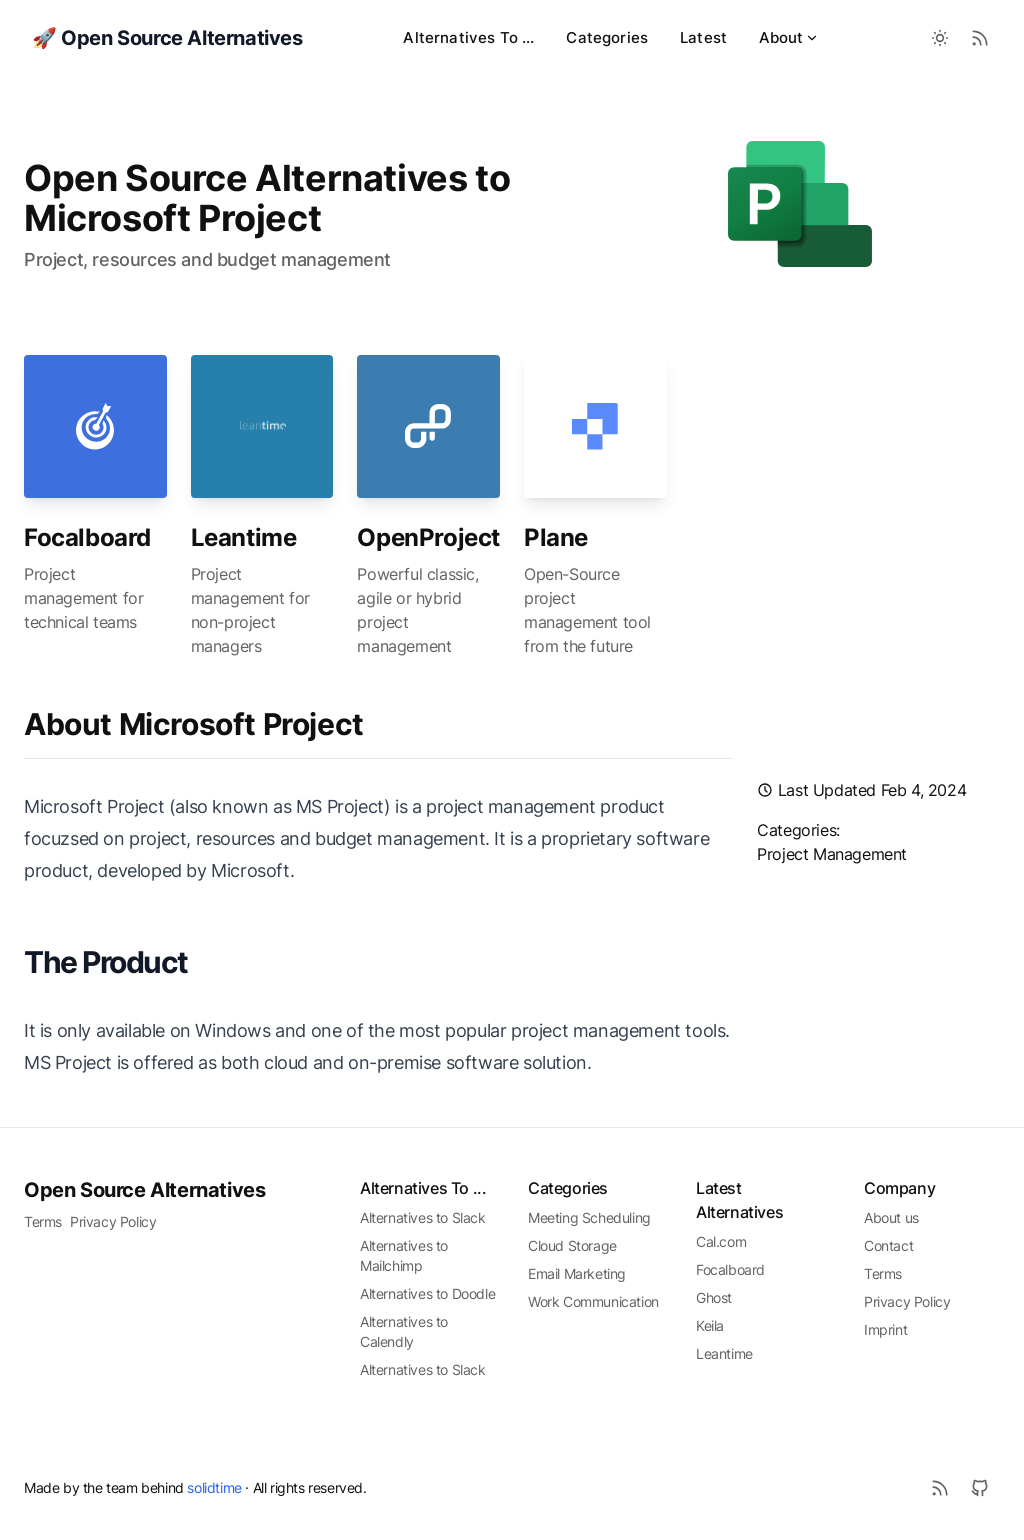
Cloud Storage (572, 1245)
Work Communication (593, 1301)
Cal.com (721, 1241)
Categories (607, 37)
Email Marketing (577, 1273)
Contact (888, 1245)
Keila (710, 1325)
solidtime (214, 1487)
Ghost (714, 1297)
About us (891, 1217)
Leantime (244, 537)
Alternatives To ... (468, 37)
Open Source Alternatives (144, 1190)
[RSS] (940, 1488)
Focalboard (87, 537)
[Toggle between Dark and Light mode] (940, 38)
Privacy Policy (113, 1221)
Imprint (885, 1329)
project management (832, 854)
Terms (43, 1221)
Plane (556, 537)
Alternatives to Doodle (427, 1293)
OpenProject (428, 537)
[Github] (980, 1488)
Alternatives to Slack (423, 1217)
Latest (703, 37)
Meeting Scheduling (589, 1217)
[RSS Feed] (980, 38)
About (789, 37)
